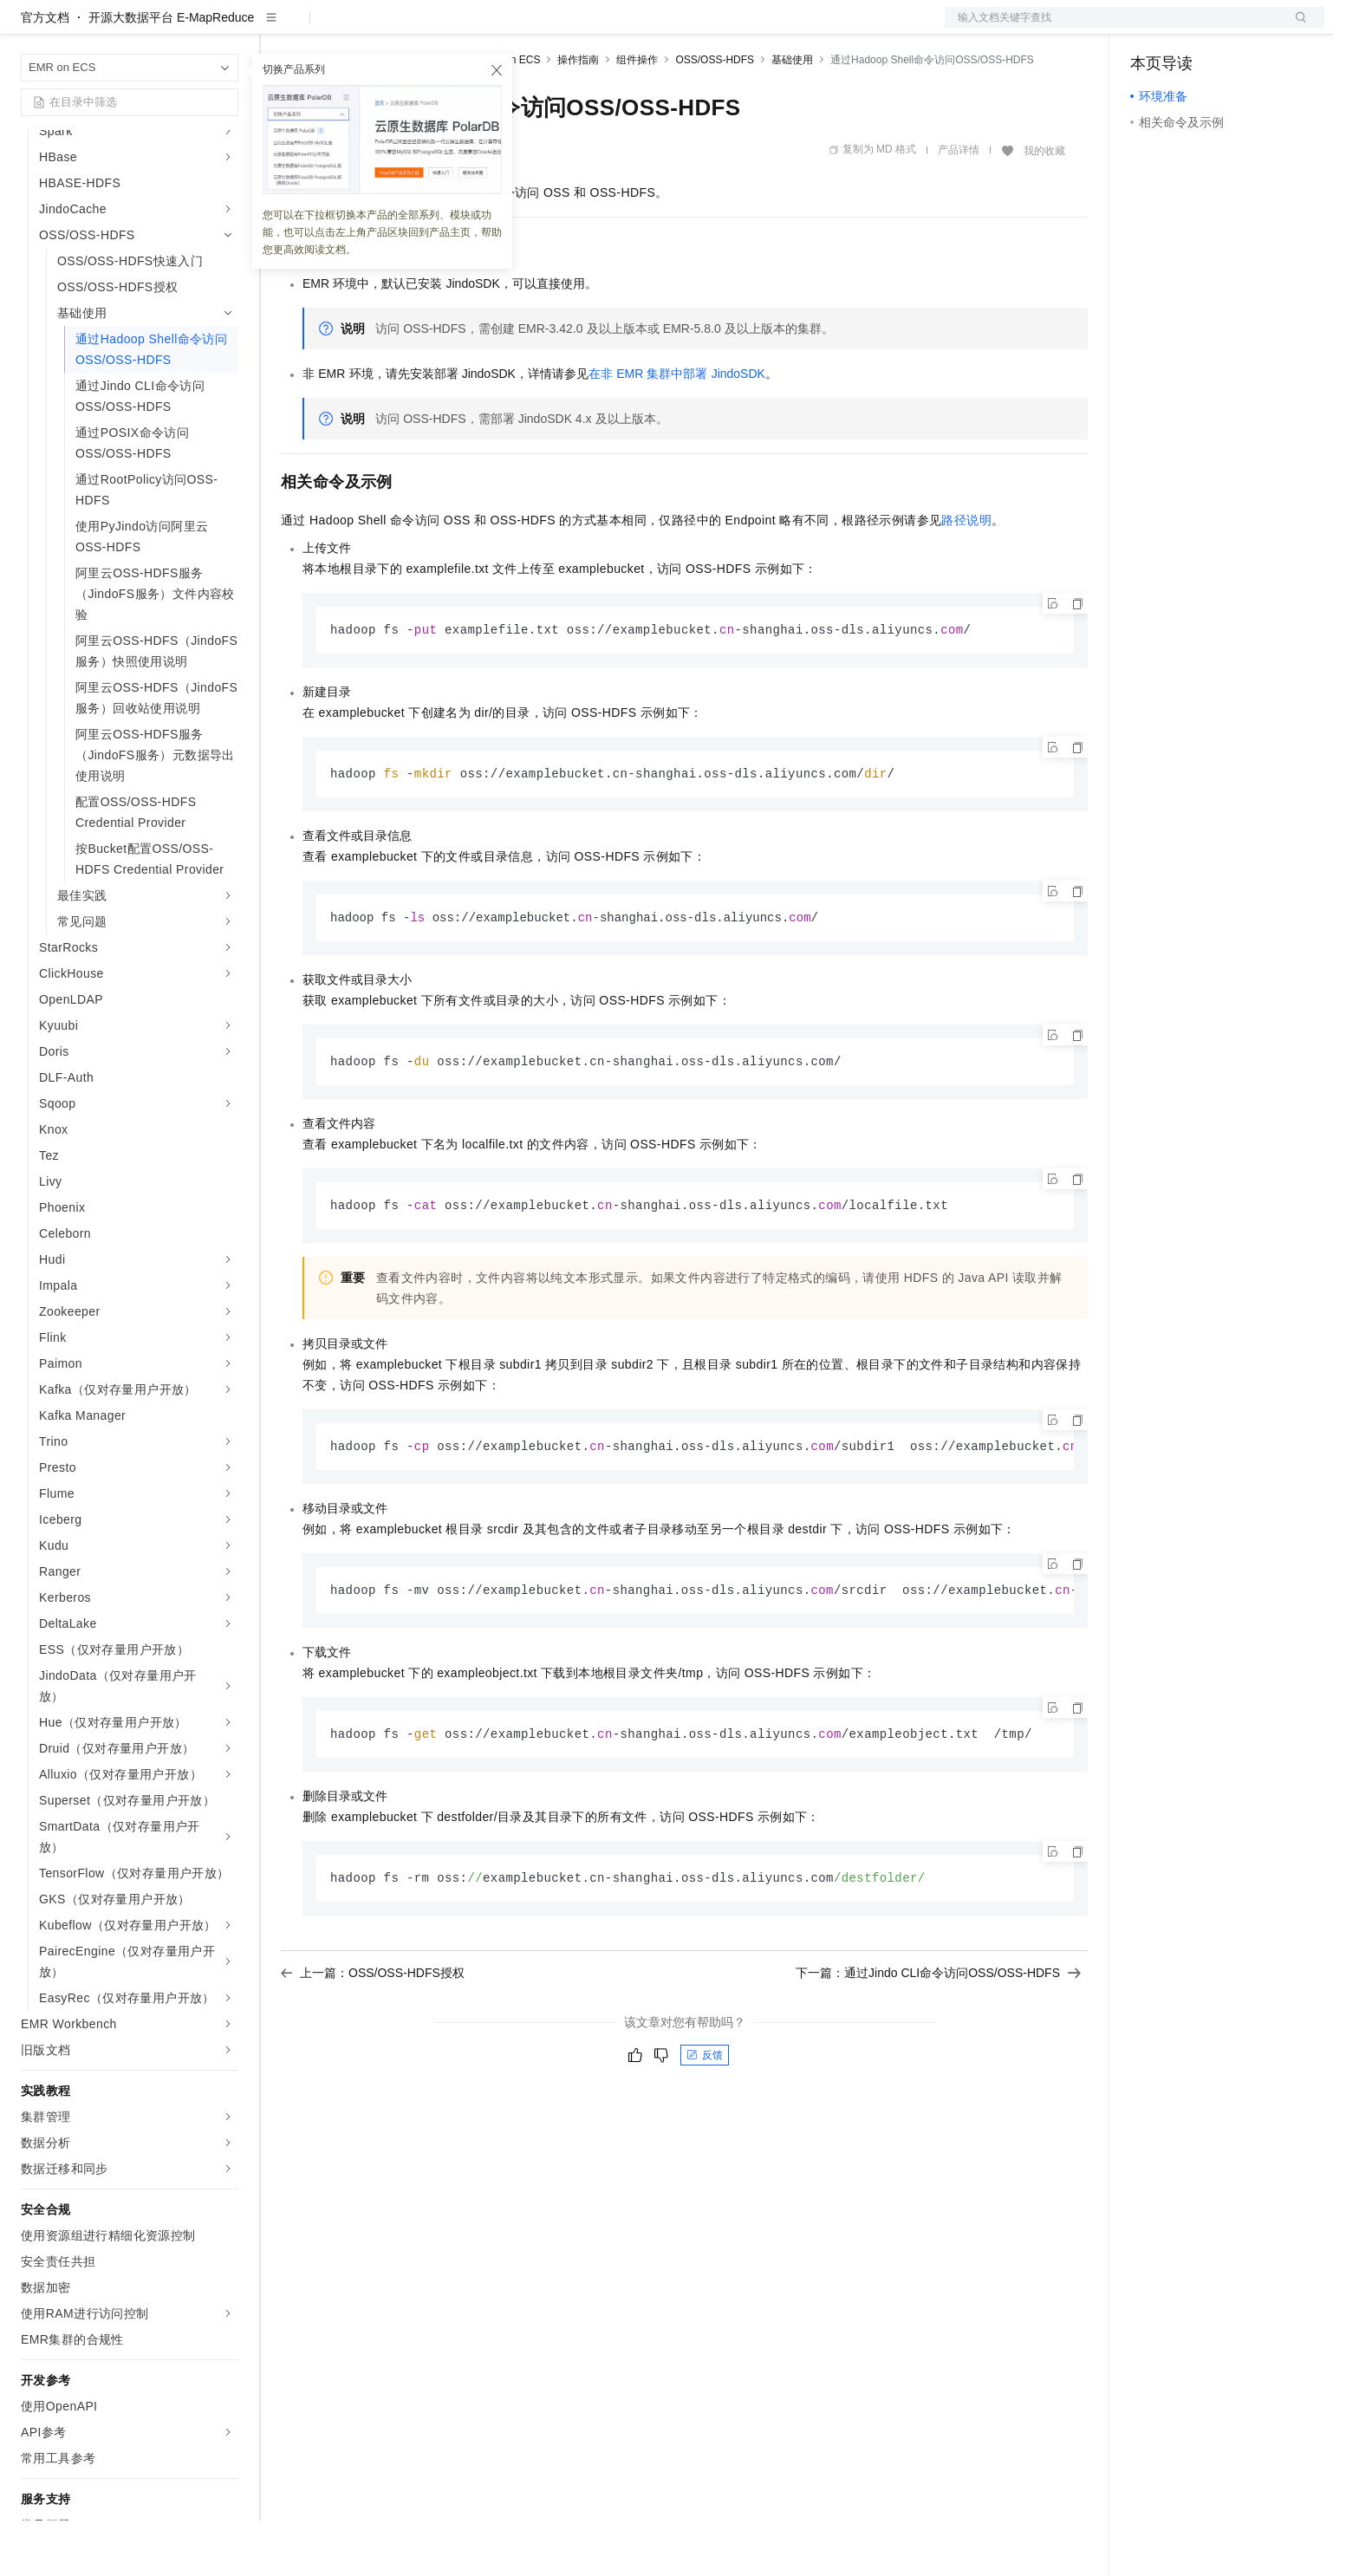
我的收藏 (1044, 206)
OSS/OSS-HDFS (714, 115)
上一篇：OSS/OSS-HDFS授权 (373, 2036)
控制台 (1190, 28)
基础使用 (792, 115)
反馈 (704, 2118)
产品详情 (958, 205)
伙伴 (470, 28)
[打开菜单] (27, 27)
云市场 (422, 28)
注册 (1232, 28)
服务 (511, 28)
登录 (1295, 28)
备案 (1149, 28)
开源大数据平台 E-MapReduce (171, 73)
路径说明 (966, 575)
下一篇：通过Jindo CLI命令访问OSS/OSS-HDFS (938, 2036)
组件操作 (637, 115)
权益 (333, 28)
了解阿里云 (571, 28)
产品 (225, 28)
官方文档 (45, 73)
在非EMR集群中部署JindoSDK (676, 429)
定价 (374, 28)
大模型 (177, 28)
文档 (1112, 28)
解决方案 (279, 28)
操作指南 (578, 115)
